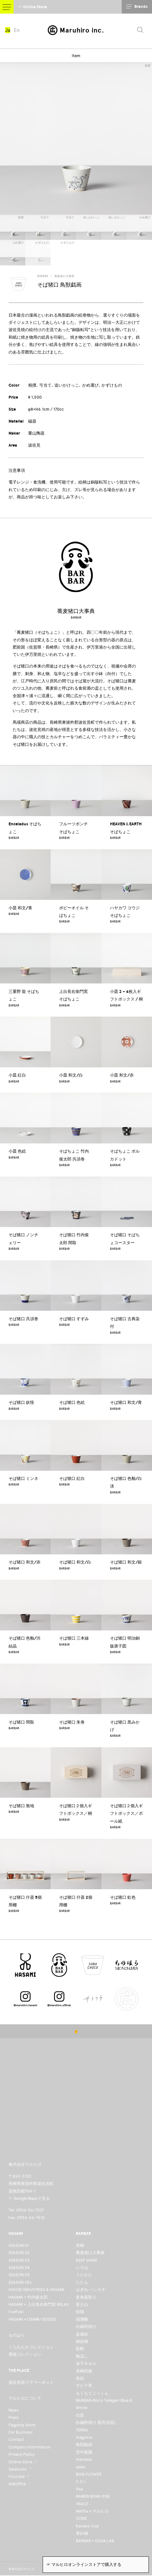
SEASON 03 (19, 2260)
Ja (8, 30)
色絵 (80, 2378)
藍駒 (80, 2348)
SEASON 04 (19, 2267)
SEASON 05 (19, 2274)
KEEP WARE (86, 2260)
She (79, 2489)
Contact (16, 2439)
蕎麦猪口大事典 (64, 276)
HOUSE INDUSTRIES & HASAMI (36, 2289)
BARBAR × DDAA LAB (95, 2540)
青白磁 (82, 2533)
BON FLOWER (88, 2474)
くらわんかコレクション (31, 2347)
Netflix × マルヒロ (92, 2511)
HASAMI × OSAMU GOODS (32, 2319)
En (18, 30)
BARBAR (42, 276)
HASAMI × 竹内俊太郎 (28, 2297)
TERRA (82, 2430)
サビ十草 (84, 2385)
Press (14, 2417)
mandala (84, 2459)
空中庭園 (84, 2452)
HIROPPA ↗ (20, 2484)
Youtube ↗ (19, 2476)
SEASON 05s (20, 2282)
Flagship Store (22, 2425)
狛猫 (80, 2311)
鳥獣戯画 (84, 2444)
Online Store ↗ (23, 2462)
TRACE (82, 2504)
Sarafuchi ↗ (20, 2469)
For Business (21, 2432)
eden (80, 2467)
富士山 (82, 2304)
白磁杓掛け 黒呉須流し (97, 2422)
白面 (80, 2415)
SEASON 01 (19, 2245)
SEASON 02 (19, 2252)
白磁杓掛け (86, 2326)
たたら (82, 2282)
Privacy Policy (21, 2454)
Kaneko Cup (87, 2526)
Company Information (30, 2447)
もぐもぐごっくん (92, 2393)
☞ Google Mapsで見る (29, 2198)
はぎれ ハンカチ (91, 2289)
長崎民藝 (84, 2371)
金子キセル (86, 2363)
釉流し (82, 2356)
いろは (82, 2267)
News (14, 2410)
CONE (81, 2518)
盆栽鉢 (82, 2334)
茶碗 (80, 2245)
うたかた (84, 2274)
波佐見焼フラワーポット (31, 2382)
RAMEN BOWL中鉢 (93, 2496)
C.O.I (81, 2481)
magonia (84, 2437)
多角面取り (86, 2297)
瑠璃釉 (82, 2319)
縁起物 (82, 2341)
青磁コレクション (25, 2354)
